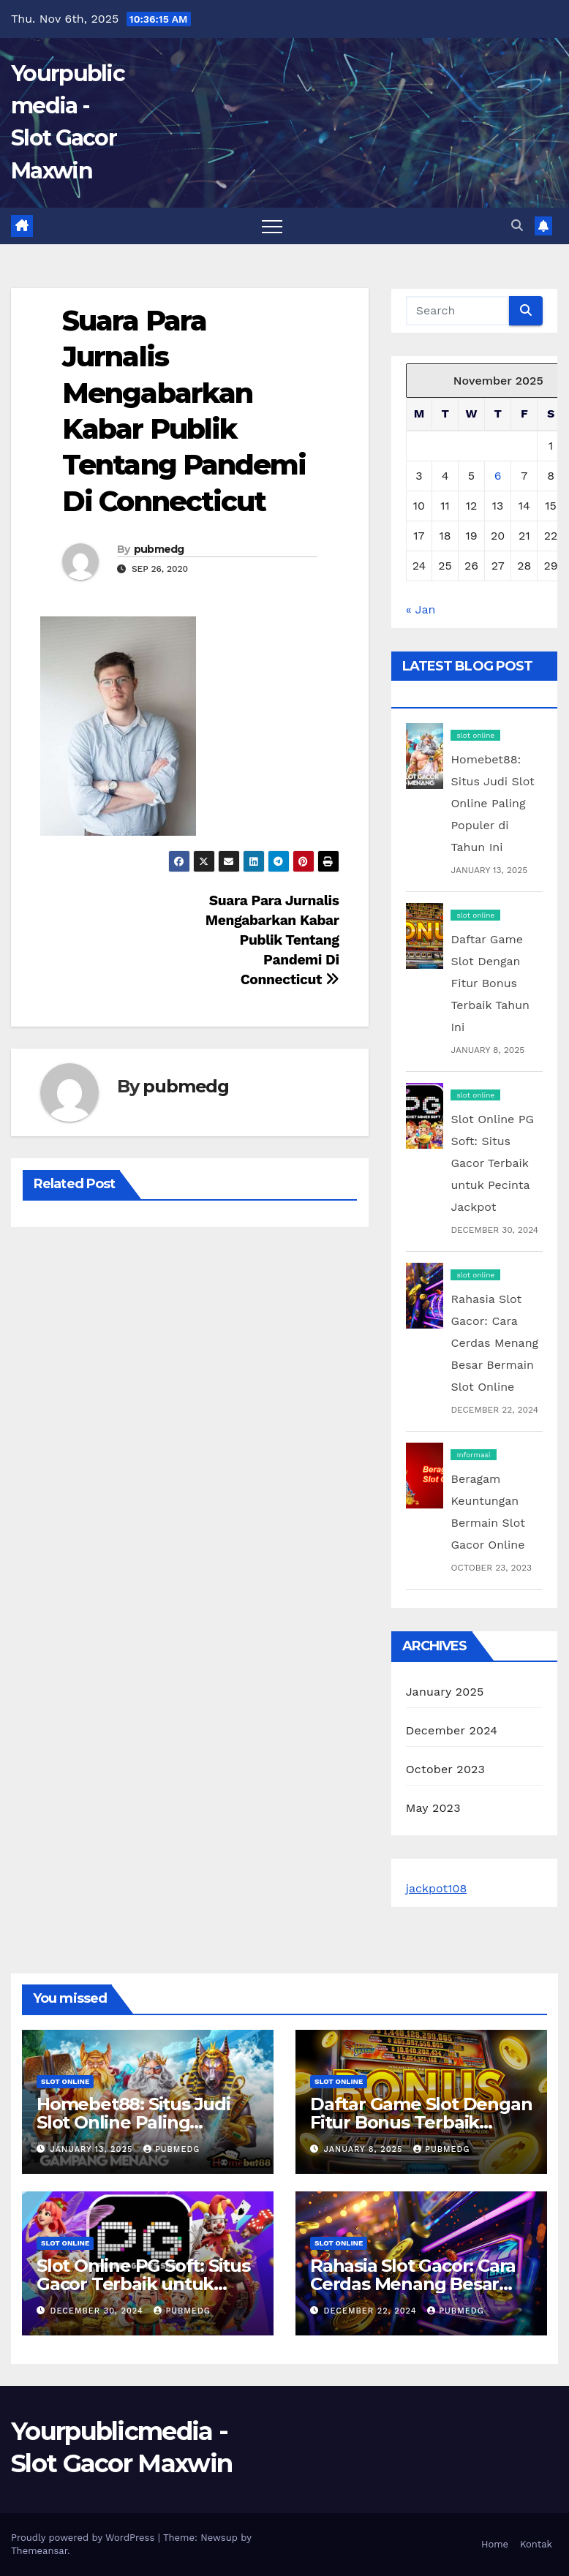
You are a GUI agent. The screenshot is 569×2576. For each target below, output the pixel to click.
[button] (517, 226)
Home (494, 2544)
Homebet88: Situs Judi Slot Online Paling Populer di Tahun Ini (492, 803)
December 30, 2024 (98, 2311)
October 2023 (445, 1769)
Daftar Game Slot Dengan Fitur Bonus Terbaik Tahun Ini (490, 983)
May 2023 (433, 1808)
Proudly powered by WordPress (84, 2537)
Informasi (473, 1455)
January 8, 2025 (365, 2149)
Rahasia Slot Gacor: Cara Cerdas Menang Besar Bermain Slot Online (494, 1343)
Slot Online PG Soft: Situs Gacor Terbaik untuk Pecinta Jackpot (492, 1163)
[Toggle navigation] (272, 226)
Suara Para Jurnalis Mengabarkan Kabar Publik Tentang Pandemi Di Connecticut (272, 940)
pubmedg (159, 549)
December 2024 (452, 1730)
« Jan (421, 609)
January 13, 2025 (93, 2149)
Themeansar (39, 2550)
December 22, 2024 (372, 2311)
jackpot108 (436, 1888)
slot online (475, 735)
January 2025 (445, 1692)
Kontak (536, 2544)
